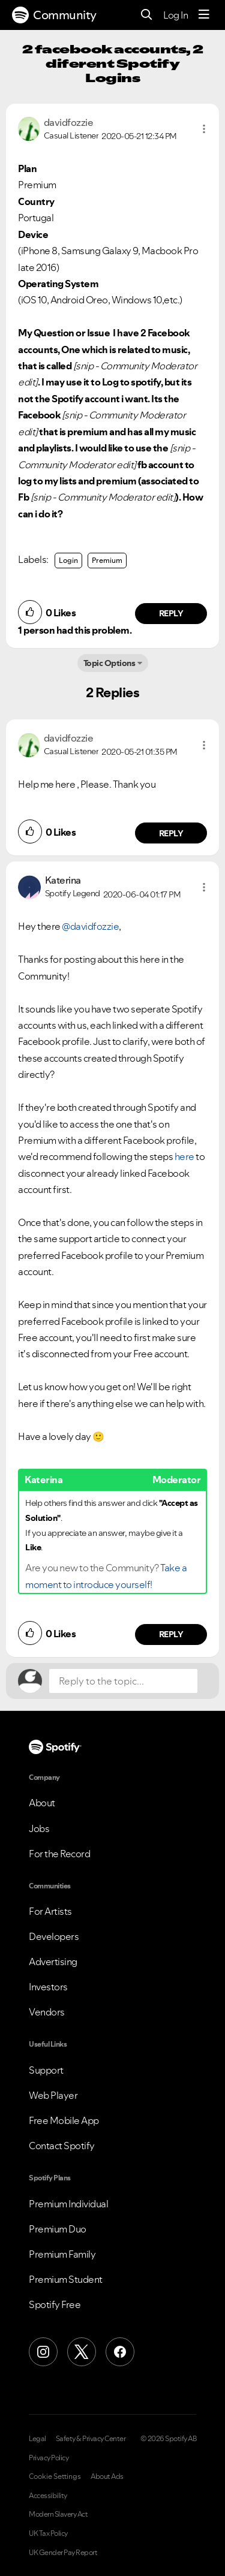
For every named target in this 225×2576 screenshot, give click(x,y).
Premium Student (66, 2279)
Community (54, 15)
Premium (107, 560)
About (42, 1802)
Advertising (53, 1961)
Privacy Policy (48, 2458)
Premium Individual (68, 2203)
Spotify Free (54, 2304)
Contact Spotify (62, 2145)
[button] (204, 129)
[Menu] (204, 15)
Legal (37, 2439)
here (184, 1156)
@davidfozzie (90, 926)
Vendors (47, 2011)
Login (68, 560)
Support (46, 2070)
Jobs (39, 1828)
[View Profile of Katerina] (63, 880)
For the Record (59, 1853)
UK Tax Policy (48, 2533)
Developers (54, 1936)
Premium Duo (57, 2228)
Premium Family (62, 2254)
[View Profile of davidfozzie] (69, 122)
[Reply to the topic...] (123, 1681)
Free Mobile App (64, 2120)
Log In (175, 15)
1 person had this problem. (74, 630)
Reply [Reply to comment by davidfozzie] (171, 613)
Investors (48, 1986)
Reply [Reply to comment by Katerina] (171, 1634)
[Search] (146, 15)
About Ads (107, 2476)
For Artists (50, 1911)
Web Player (53, 2095)
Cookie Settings (55, 2476)
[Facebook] (120, 2351)
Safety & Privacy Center (91, 2439)
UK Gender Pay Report (63, 2552)
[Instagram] (43, 2351)
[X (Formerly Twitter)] (81, 2351)
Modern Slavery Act (58, 2514)
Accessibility (48, 2495)
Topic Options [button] (109, 663)
